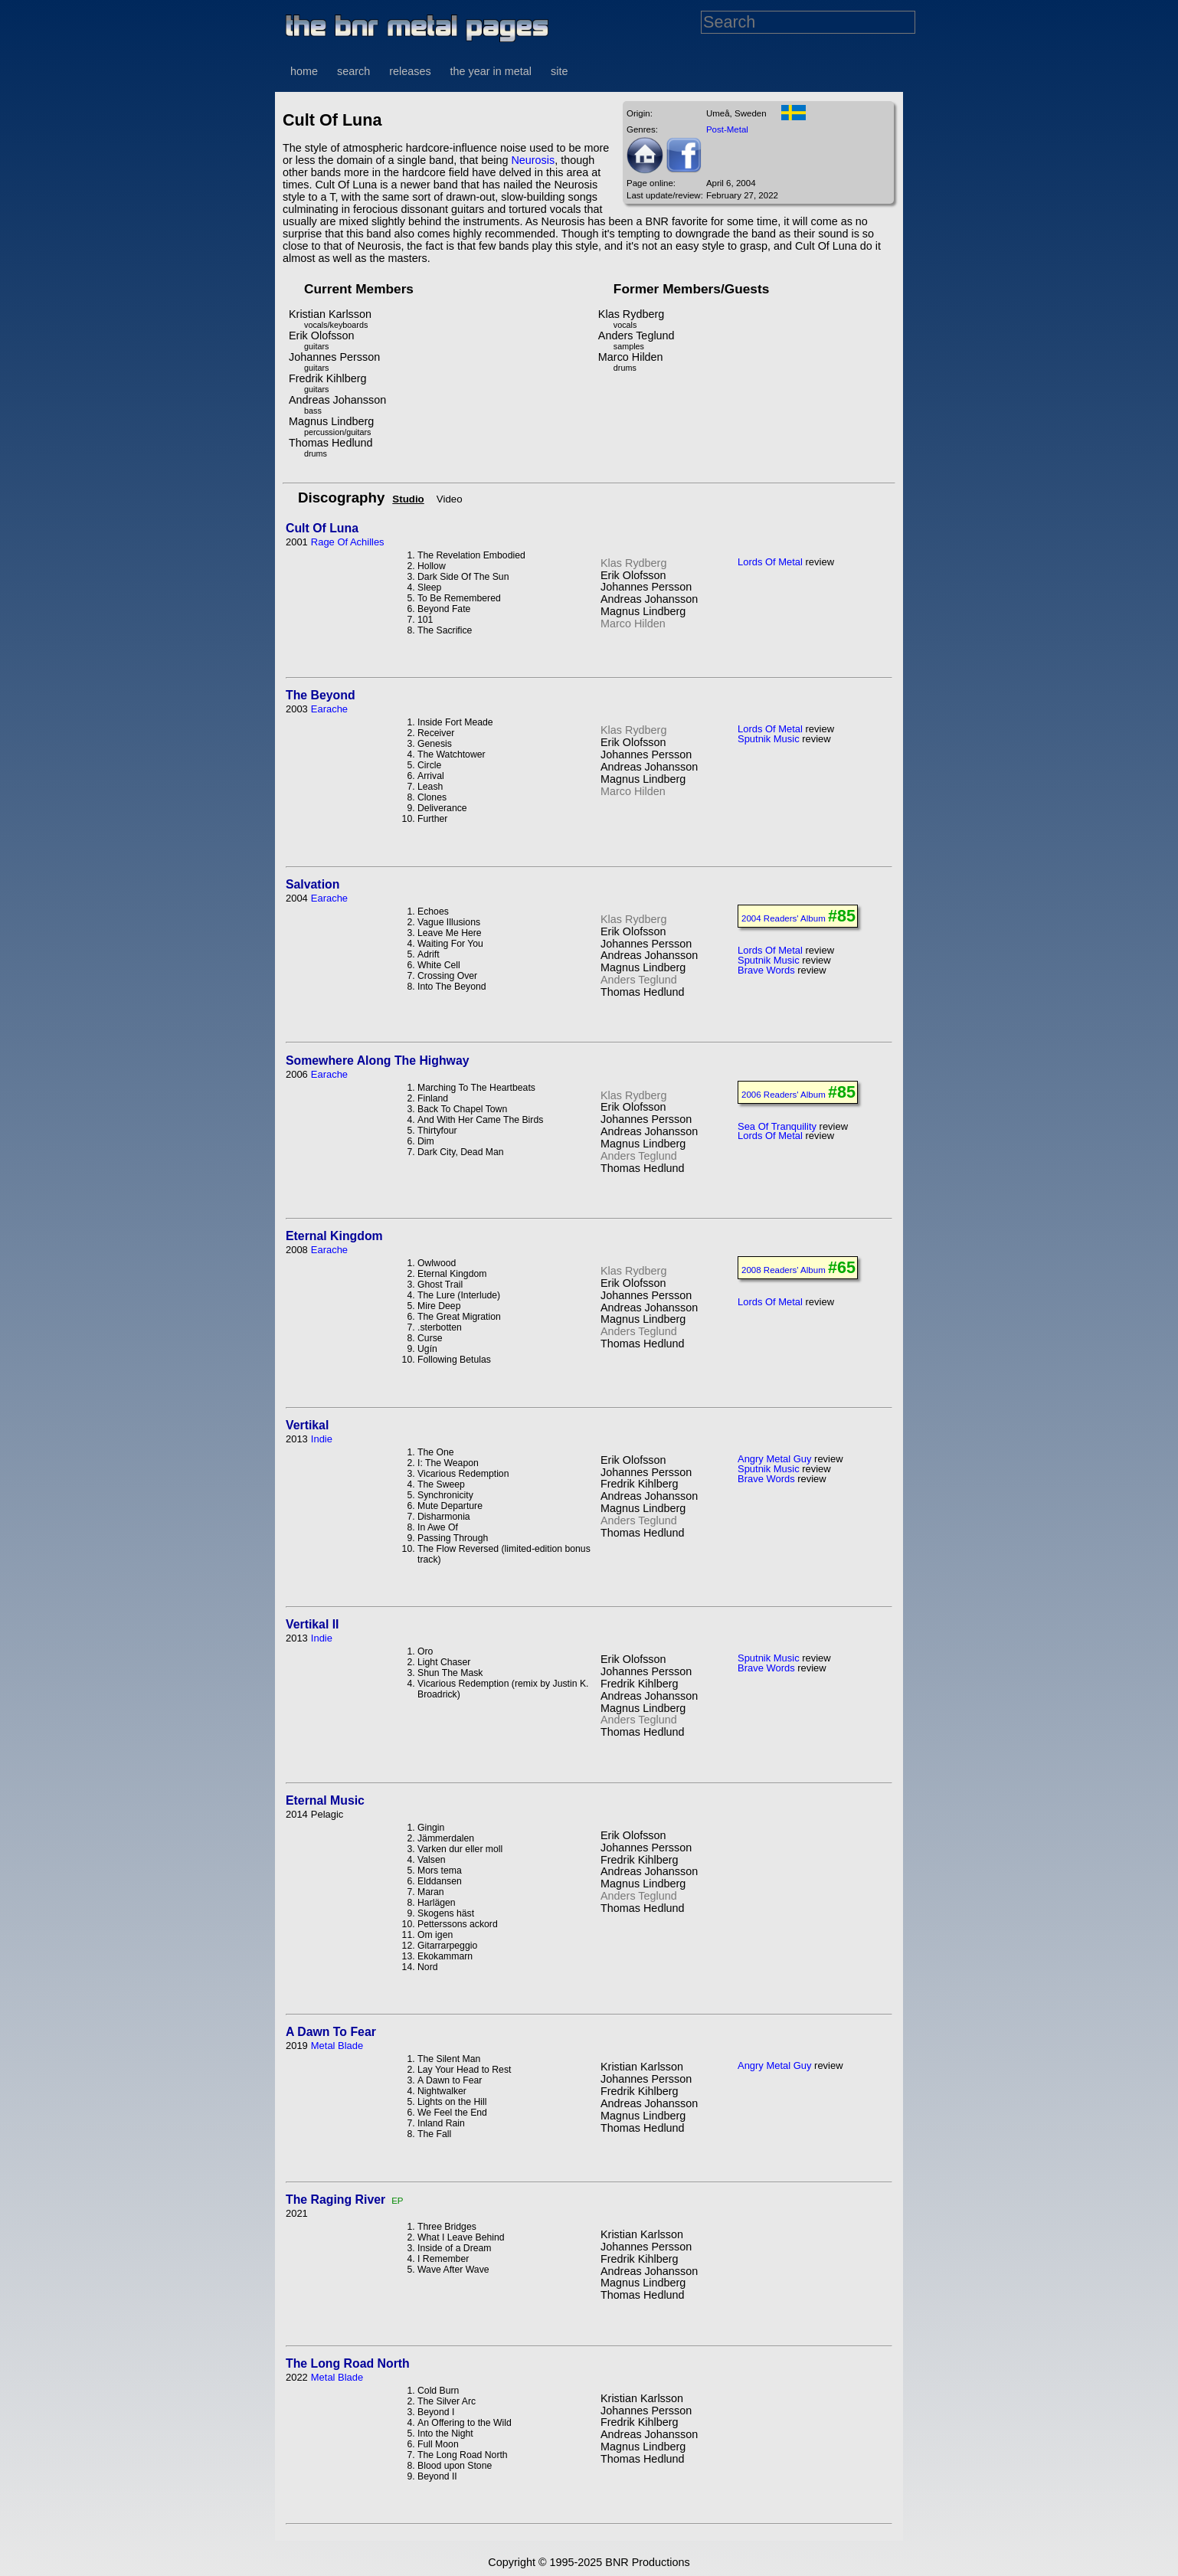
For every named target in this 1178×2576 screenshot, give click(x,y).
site (559, 71)
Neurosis (533, 160)
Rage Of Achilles (347, 542)
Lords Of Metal (770, 562)
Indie (321, 1439)
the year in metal (491, 71)
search (353, 71)
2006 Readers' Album (783, 1094)
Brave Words (766, 970)
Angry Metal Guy (774, 1459)
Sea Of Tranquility (777, 1126)
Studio (408, 499)
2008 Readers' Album (783, 1270)
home (304, 71)
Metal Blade (337, 2045)
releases (409, 71)
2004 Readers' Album (783, 918)
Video (450, 499)
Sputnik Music (769, 739)
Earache (329, 709)
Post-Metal (727, 129)
